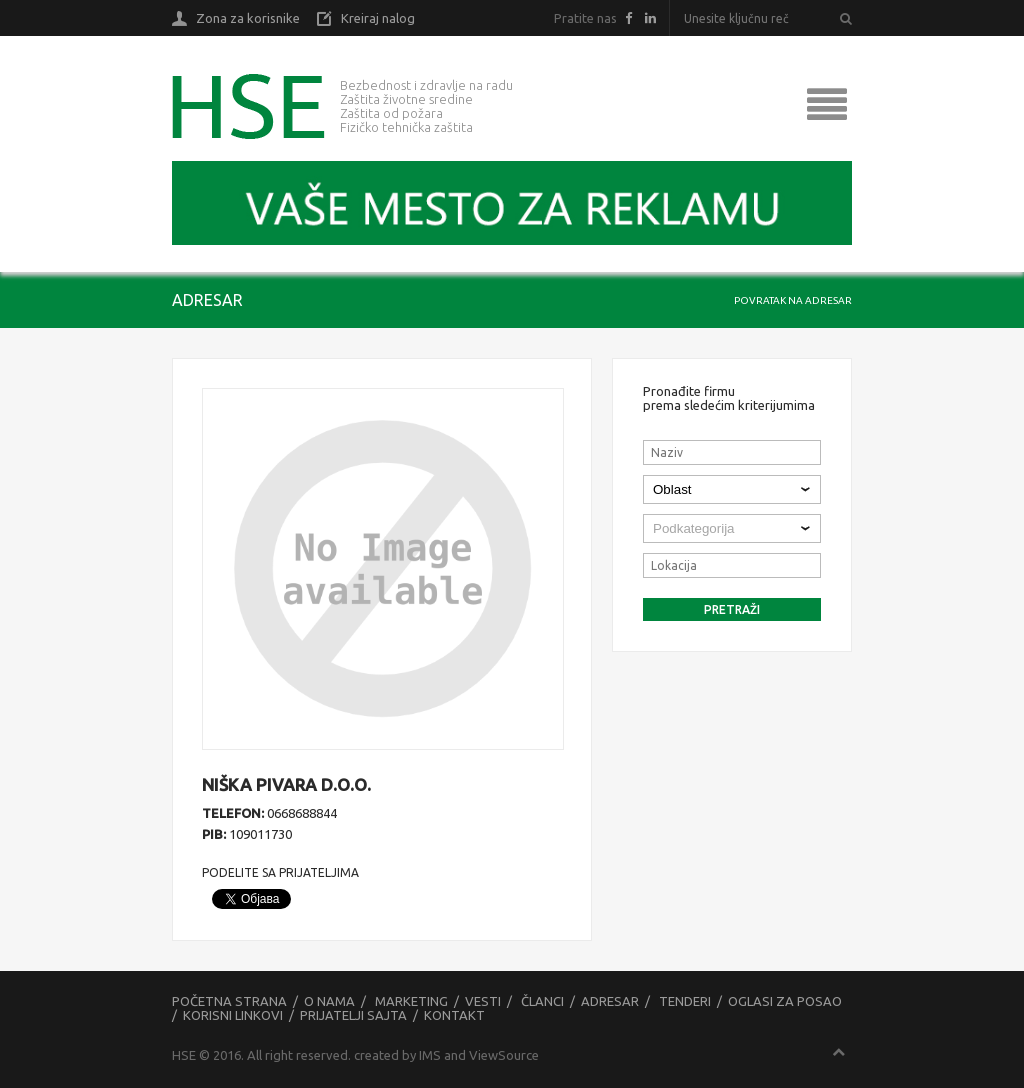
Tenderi (685, 1001)
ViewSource (504, 1055)
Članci (542, 1001)
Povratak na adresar (793, 300)
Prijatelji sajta (353, 1015)
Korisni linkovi (233, 1015)
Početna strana (229, 1001)
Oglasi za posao (785, 1001)
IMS (430, 1055)
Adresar (610, 1001)
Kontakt (454, 1015)
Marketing (411, 1001)
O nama (329, 1001)
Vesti (483, 1001)
